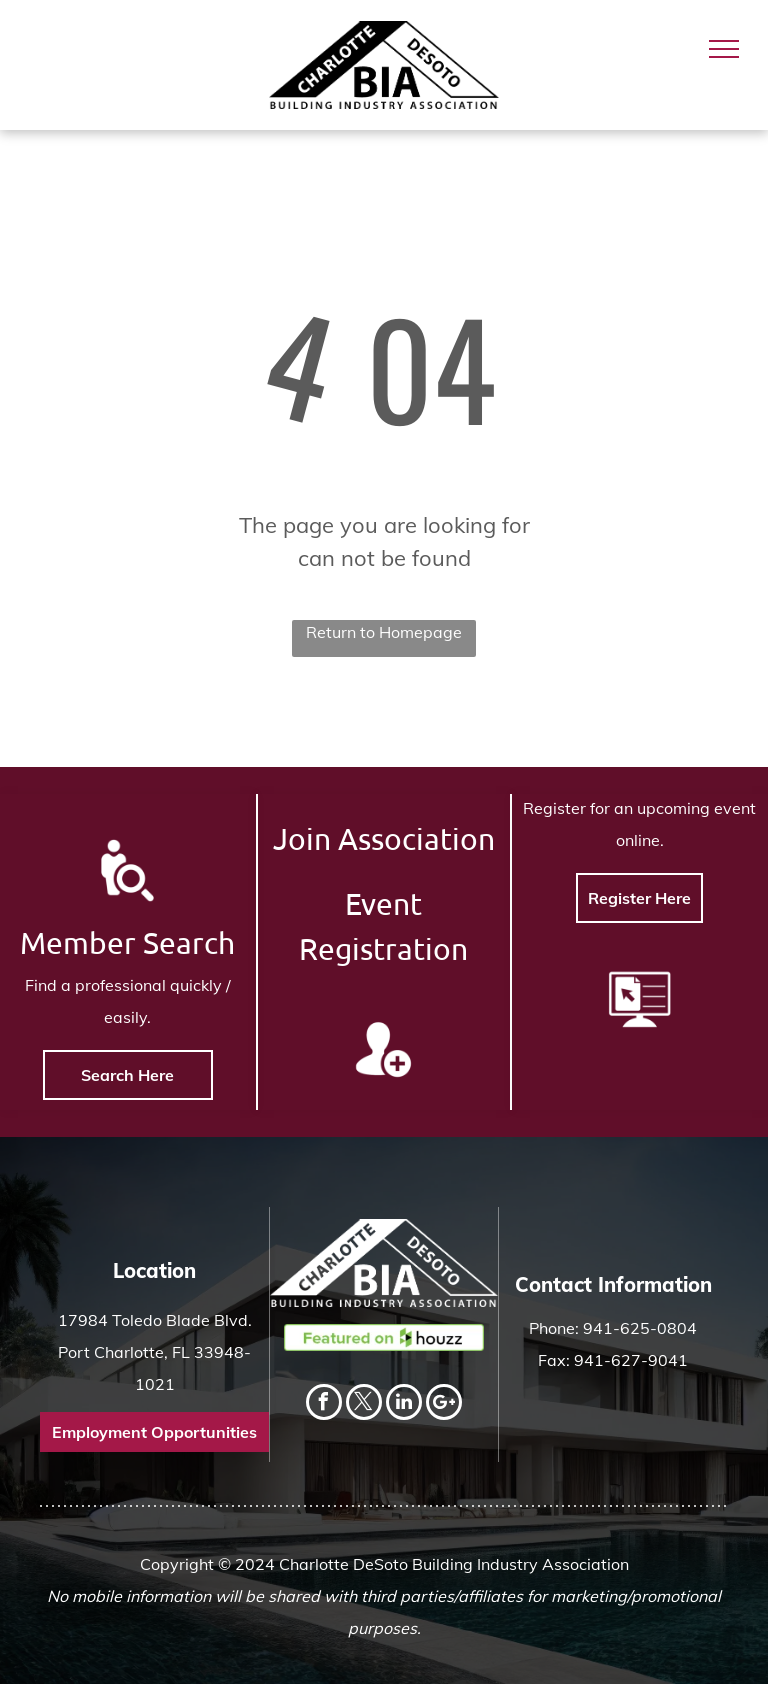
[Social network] (444, 1404)
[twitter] (364, 1404)
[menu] (724, 49)
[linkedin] (404, 1404)
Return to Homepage (384, 632)
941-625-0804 (640, 1328)
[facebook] (324, 1404)
